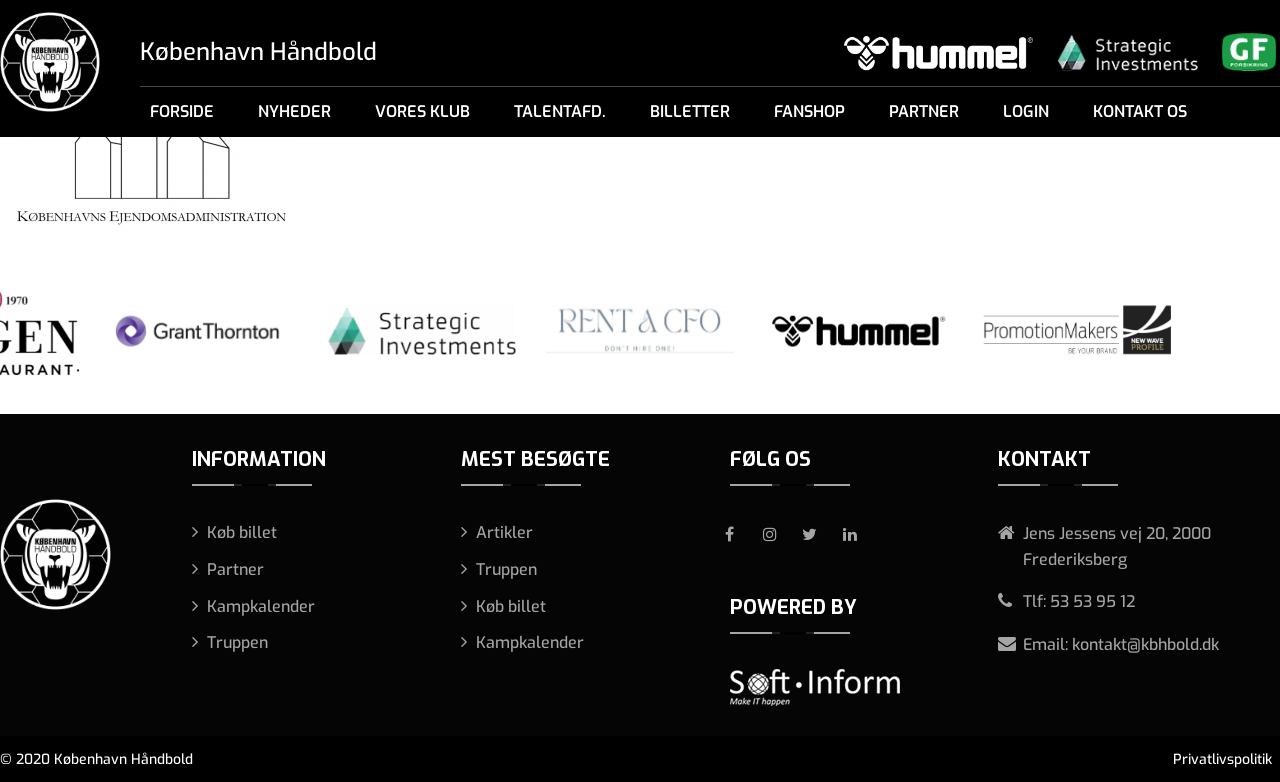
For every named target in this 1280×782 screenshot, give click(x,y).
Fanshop (809, 111)
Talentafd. (560, 111)
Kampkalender (261, 606)
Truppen (237, 642)
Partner (924, 111)
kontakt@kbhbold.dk (1145, 644)
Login (1026, 111)
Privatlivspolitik (1222, 759)
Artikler (504, 532)
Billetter (690, 111)
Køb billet (242, 532)
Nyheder (294, 111)
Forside (182, 111)
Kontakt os (1140, 111)
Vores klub (422, 111)
